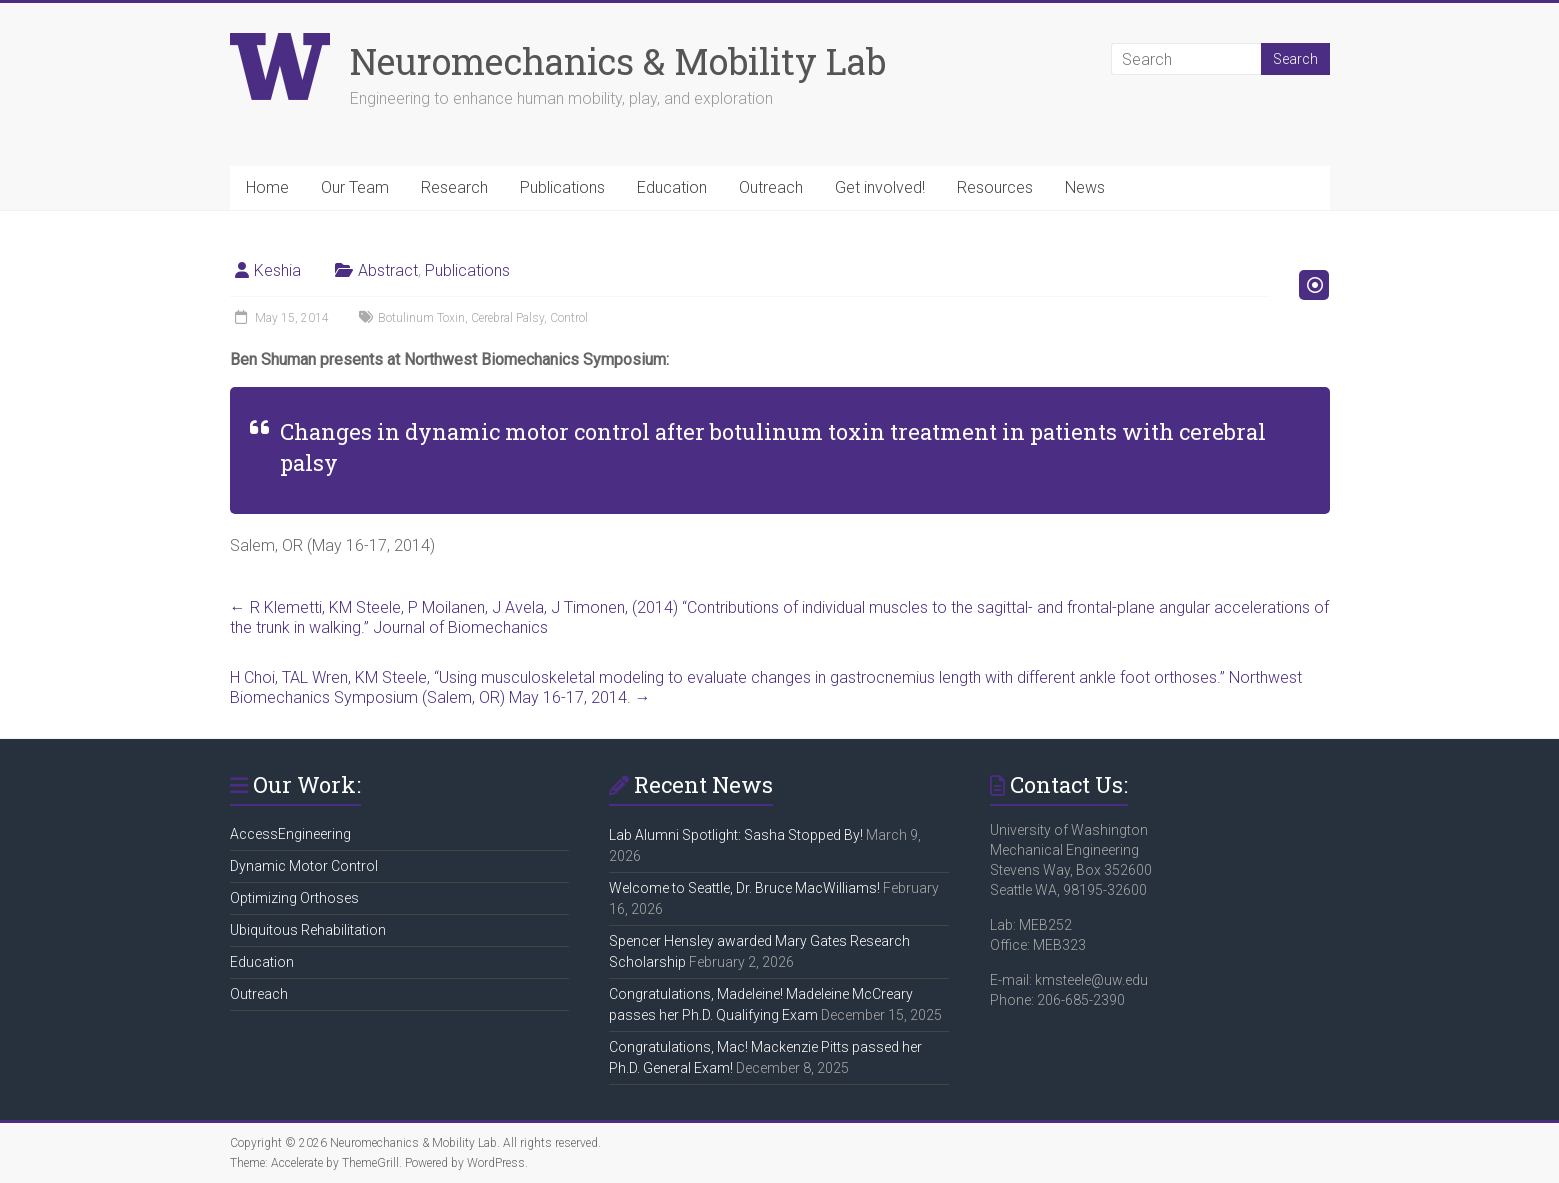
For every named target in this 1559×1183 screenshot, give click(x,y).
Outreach (771, 187)
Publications (562, 187)
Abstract (388, 270)
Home (267, 187)
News (1085, 187)
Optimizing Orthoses (294, 898)
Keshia (277, 270)
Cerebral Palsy (507, 318)
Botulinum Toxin (421, 318)
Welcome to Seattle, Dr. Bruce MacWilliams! (744, 888)
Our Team (355, 187)
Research (454, 187)
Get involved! (880, 187)
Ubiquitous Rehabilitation (308, 930)
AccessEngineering (290, 834)
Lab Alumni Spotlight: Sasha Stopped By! (736, 835)
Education (672, 187)
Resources (995, 187)
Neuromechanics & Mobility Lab (618, 61)
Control (569, 318)
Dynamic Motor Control (304, 866)
